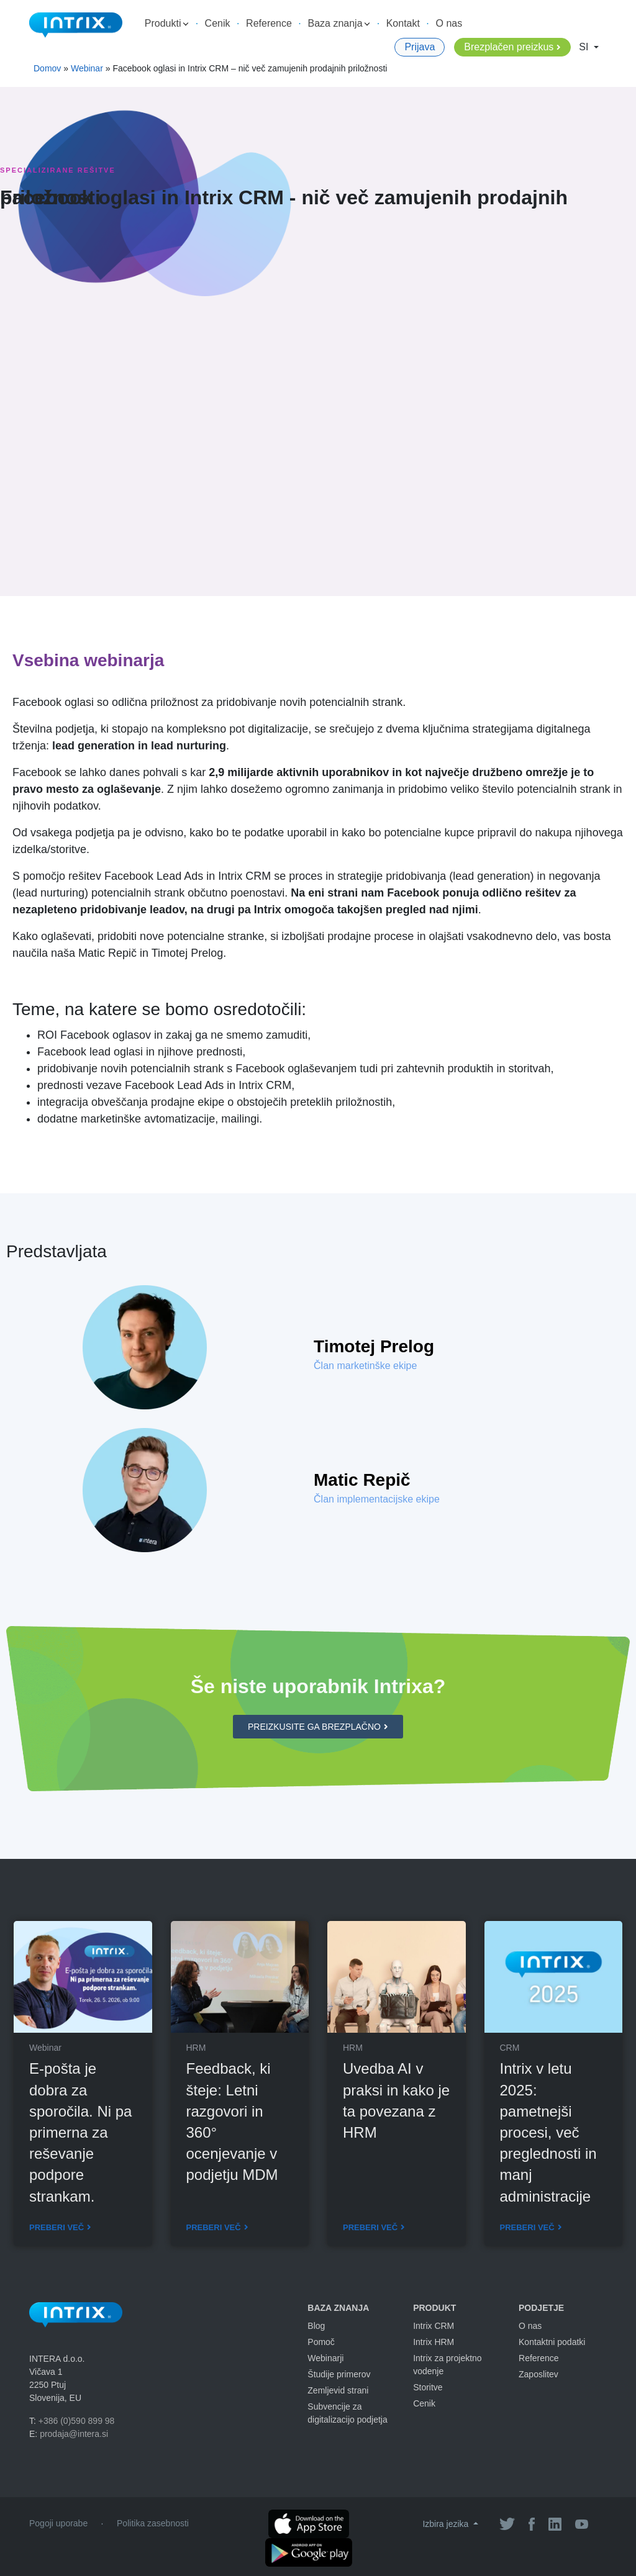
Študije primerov (338, 2374)
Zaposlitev (538, 2374)
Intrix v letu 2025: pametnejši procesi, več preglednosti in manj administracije (548, 2132)
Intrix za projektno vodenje (447, 2364)
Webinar (87, 68)
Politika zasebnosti (153, 2523)
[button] (318, 1726)
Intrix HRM (433, 2342)
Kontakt (403, 23)
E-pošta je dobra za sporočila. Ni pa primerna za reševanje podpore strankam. (80, 2132)
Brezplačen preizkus (508, 47)
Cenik (217, 23)
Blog (316, 2326)
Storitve (427, 2387)
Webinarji (325, 2358)
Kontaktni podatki (552, 2342)
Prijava (419, 47)
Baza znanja (339, 23)
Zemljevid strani (337, 2390)
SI (585, 47)
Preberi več (56, 2227)
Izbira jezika (446, 2524)
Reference (269, 23)
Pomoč (321, 2342)
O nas (449, 23)
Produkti (166, 23)
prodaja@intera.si (74, 2434)
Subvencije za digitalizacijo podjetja (347, 2413)
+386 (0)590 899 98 (77, 2421)
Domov (47, 68)
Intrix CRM (433, 2326)
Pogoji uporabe (58, 2523)
